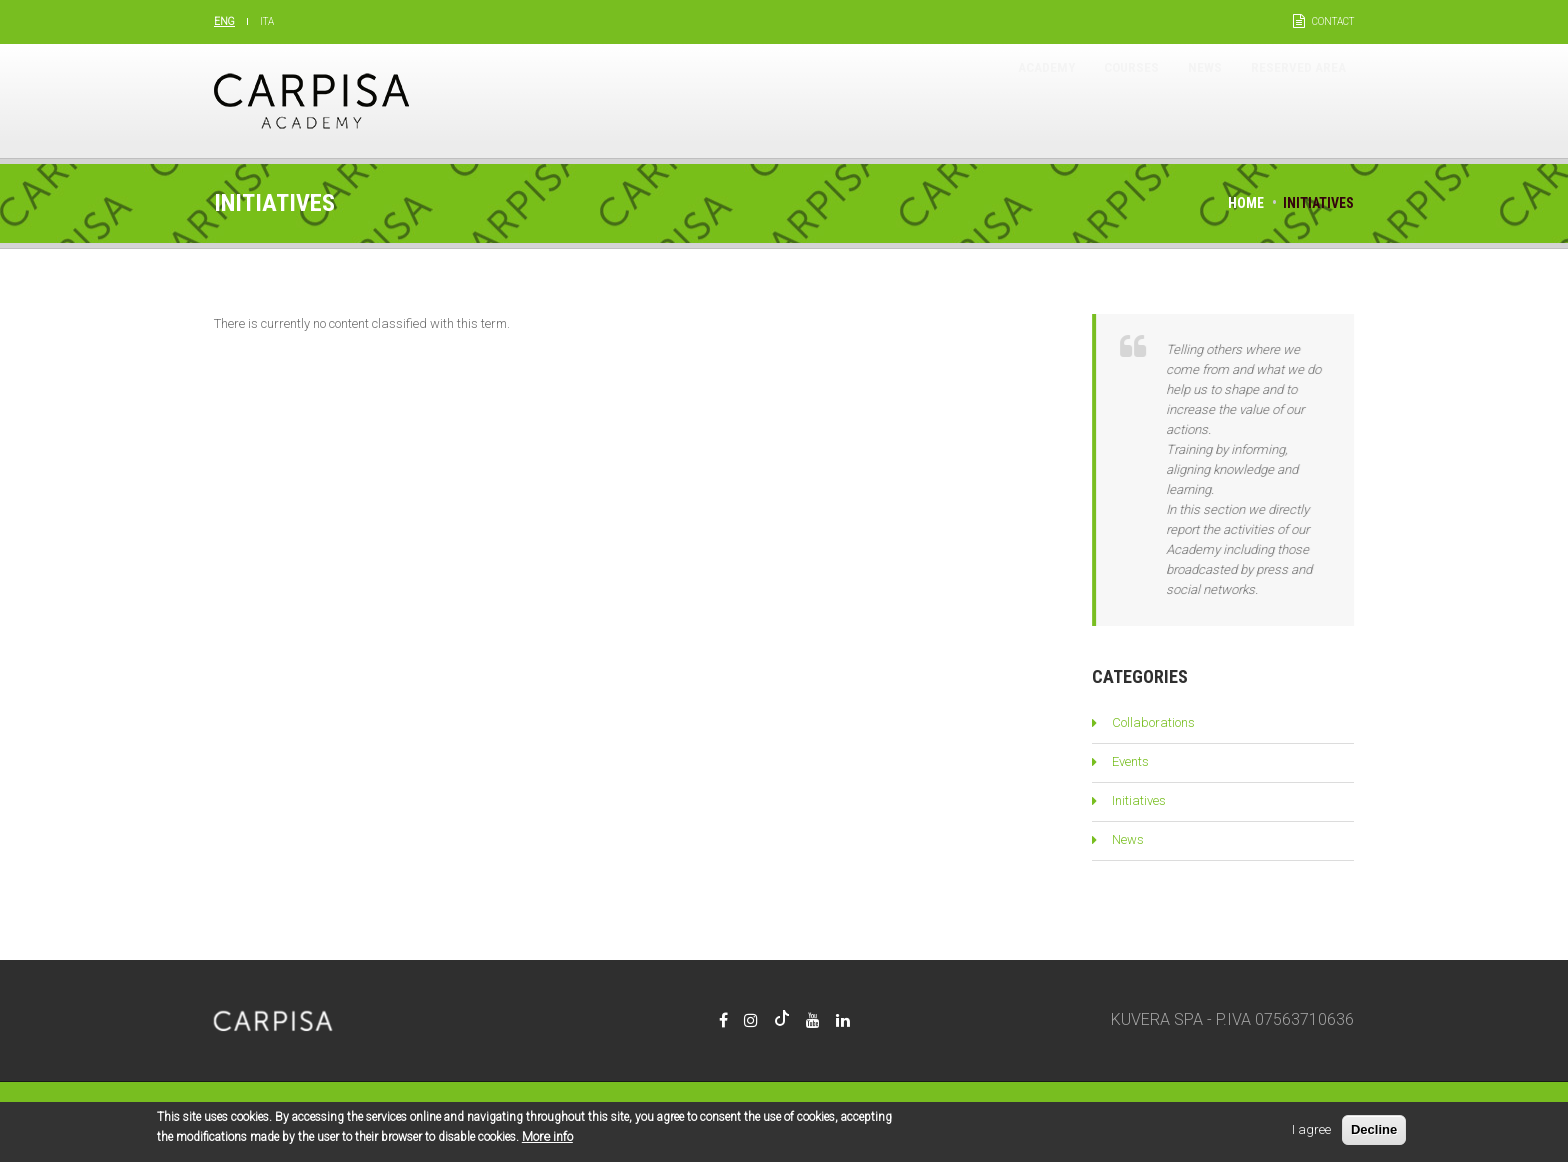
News (1167, 100)
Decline (1374, 1132)
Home (1246, 203)
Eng (224, 21)
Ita (267, 21)
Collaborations (1153, 722)
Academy (966, 100)
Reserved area (1284, 100)
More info (547, 1139)
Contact (1333, 21)
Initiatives (1139, 800)
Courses (1074, 100)
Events (1130, 761)
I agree (1311, 1132)
